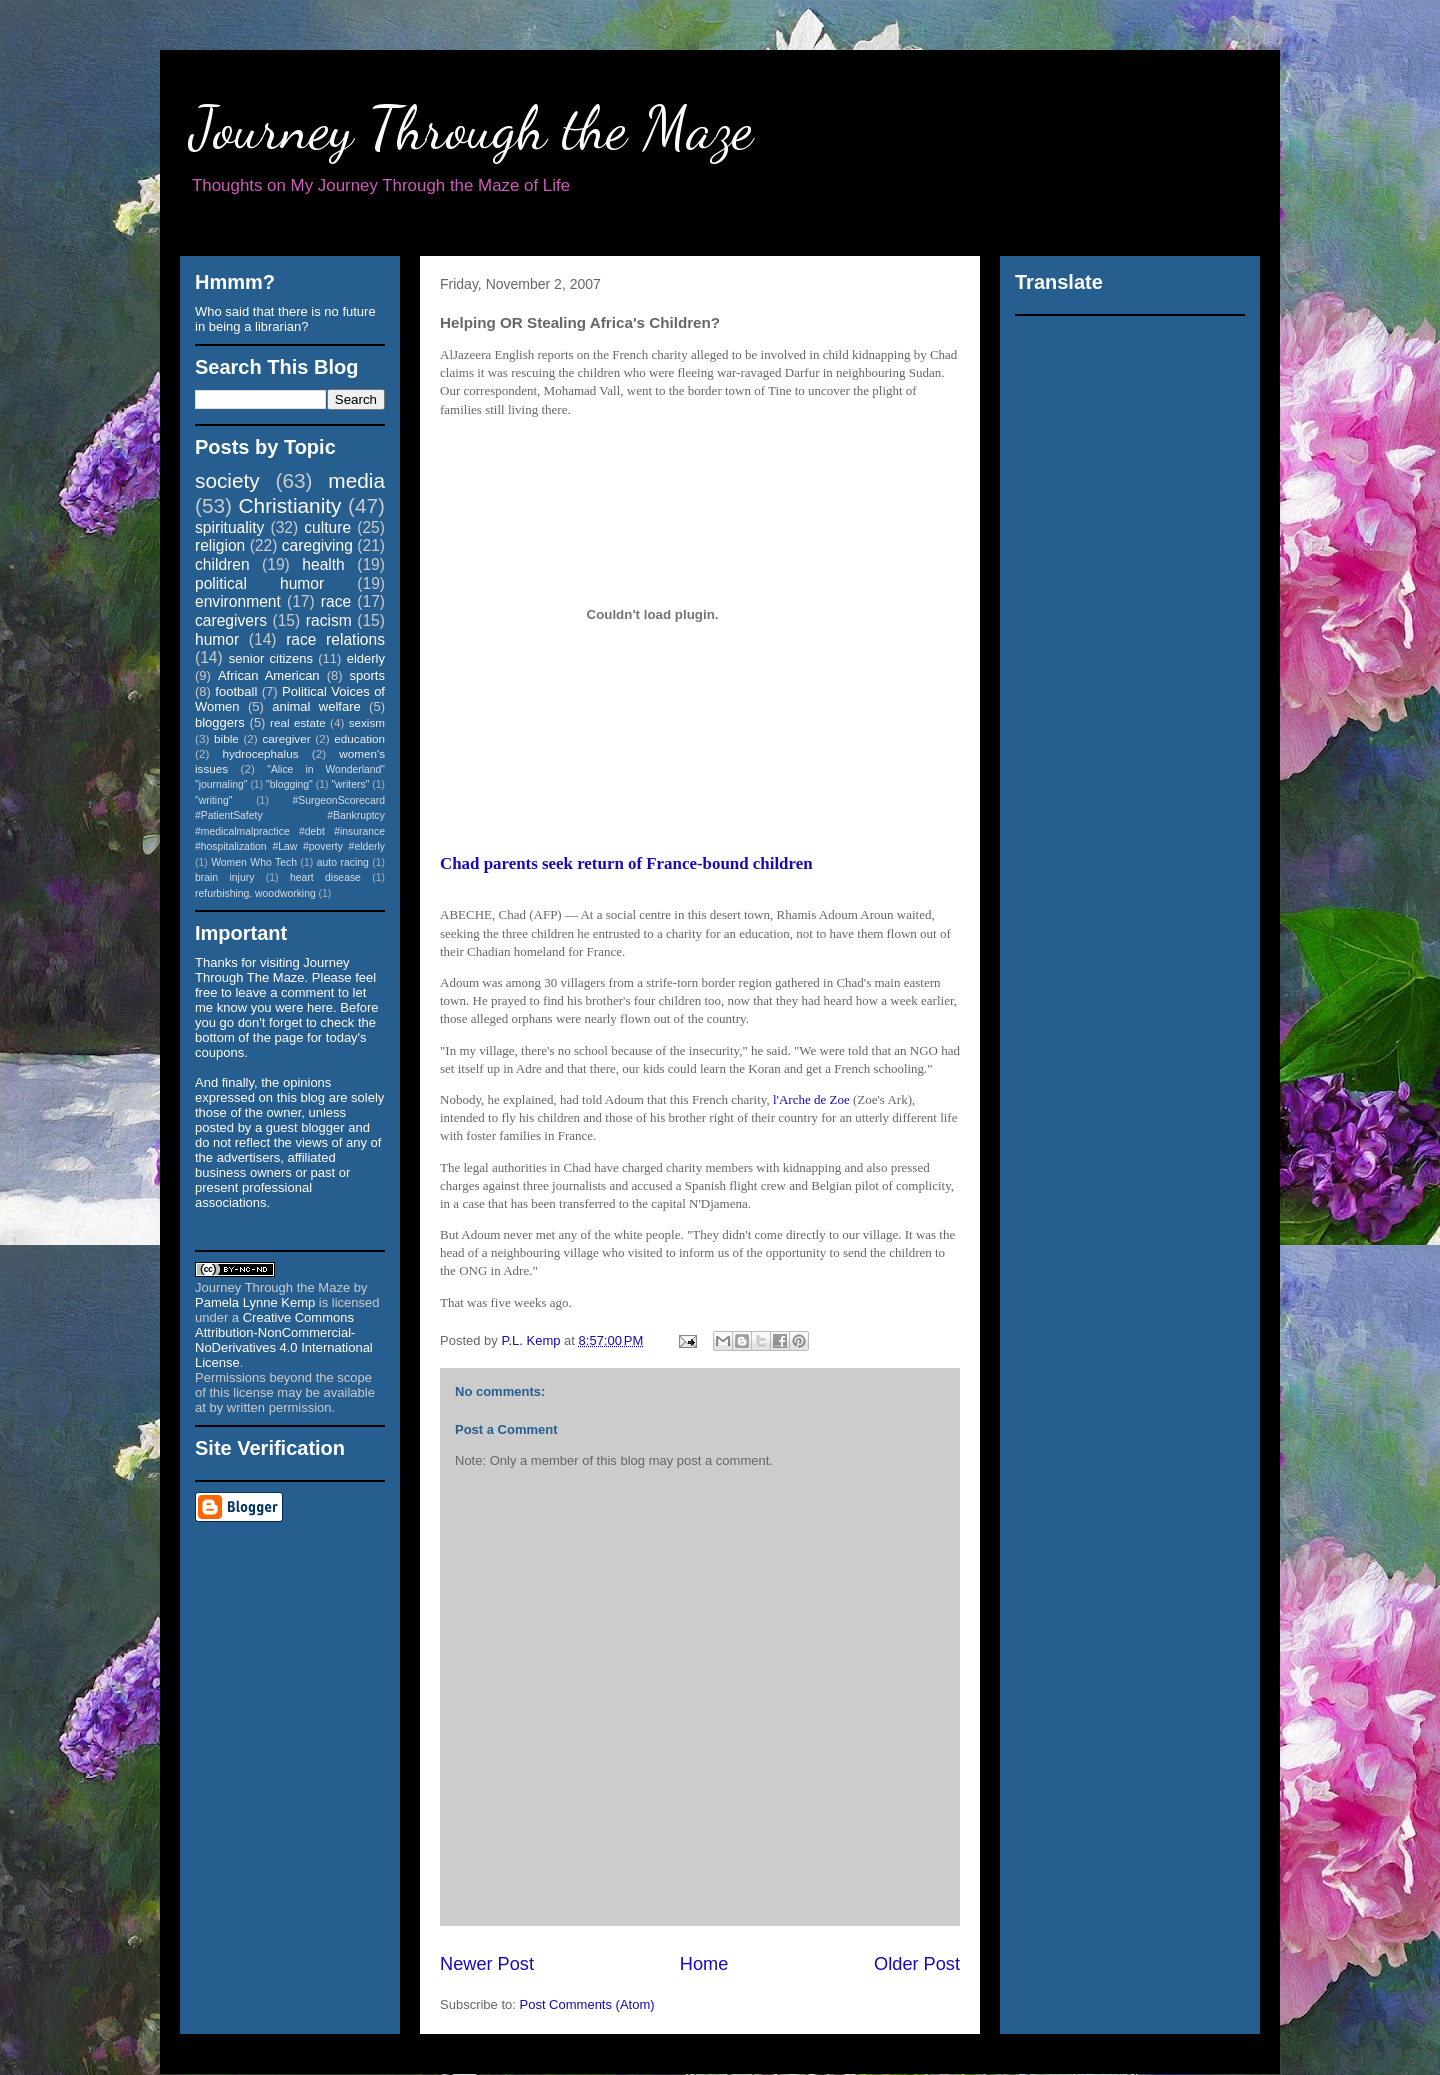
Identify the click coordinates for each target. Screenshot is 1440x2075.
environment (238, 601)
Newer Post (487, 1964)
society (227, 480)
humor (217, 639)
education (359, 738)
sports (367, 675)
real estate (298, 722)
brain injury (224, 877)
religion (220, 545)
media (356, 480)
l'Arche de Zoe (811, 1099)
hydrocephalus (261, 753)
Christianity (290, 505)
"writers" (350, 784)
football (236, 691)
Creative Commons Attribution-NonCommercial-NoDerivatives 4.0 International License (284, 1340)
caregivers (231, 620)
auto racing (343, 862)
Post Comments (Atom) (587, 2004)
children (222, 564)
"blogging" (289, 784)
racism (329, 620)
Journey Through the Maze (471, 128)
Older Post (917, 1964)
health (323, 564)
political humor (259, 583)
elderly (366, 658)
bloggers (220, 722)
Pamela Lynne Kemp (255, 1302)
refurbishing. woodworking (255, 893)
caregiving (317, 545)
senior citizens (271, 658)
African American (269, 675)
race (336, 601)
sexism (367, 722)
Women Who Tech (254, 862)
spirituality (229, 527)
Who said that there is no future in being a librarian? (285, 319)
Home (704, 1964)
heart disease (325, 877)
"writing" (213, 800)
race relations (335, 639)
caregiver (287, 738)
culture (327, 527)
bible (226, 738)
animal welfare (316, 706)
